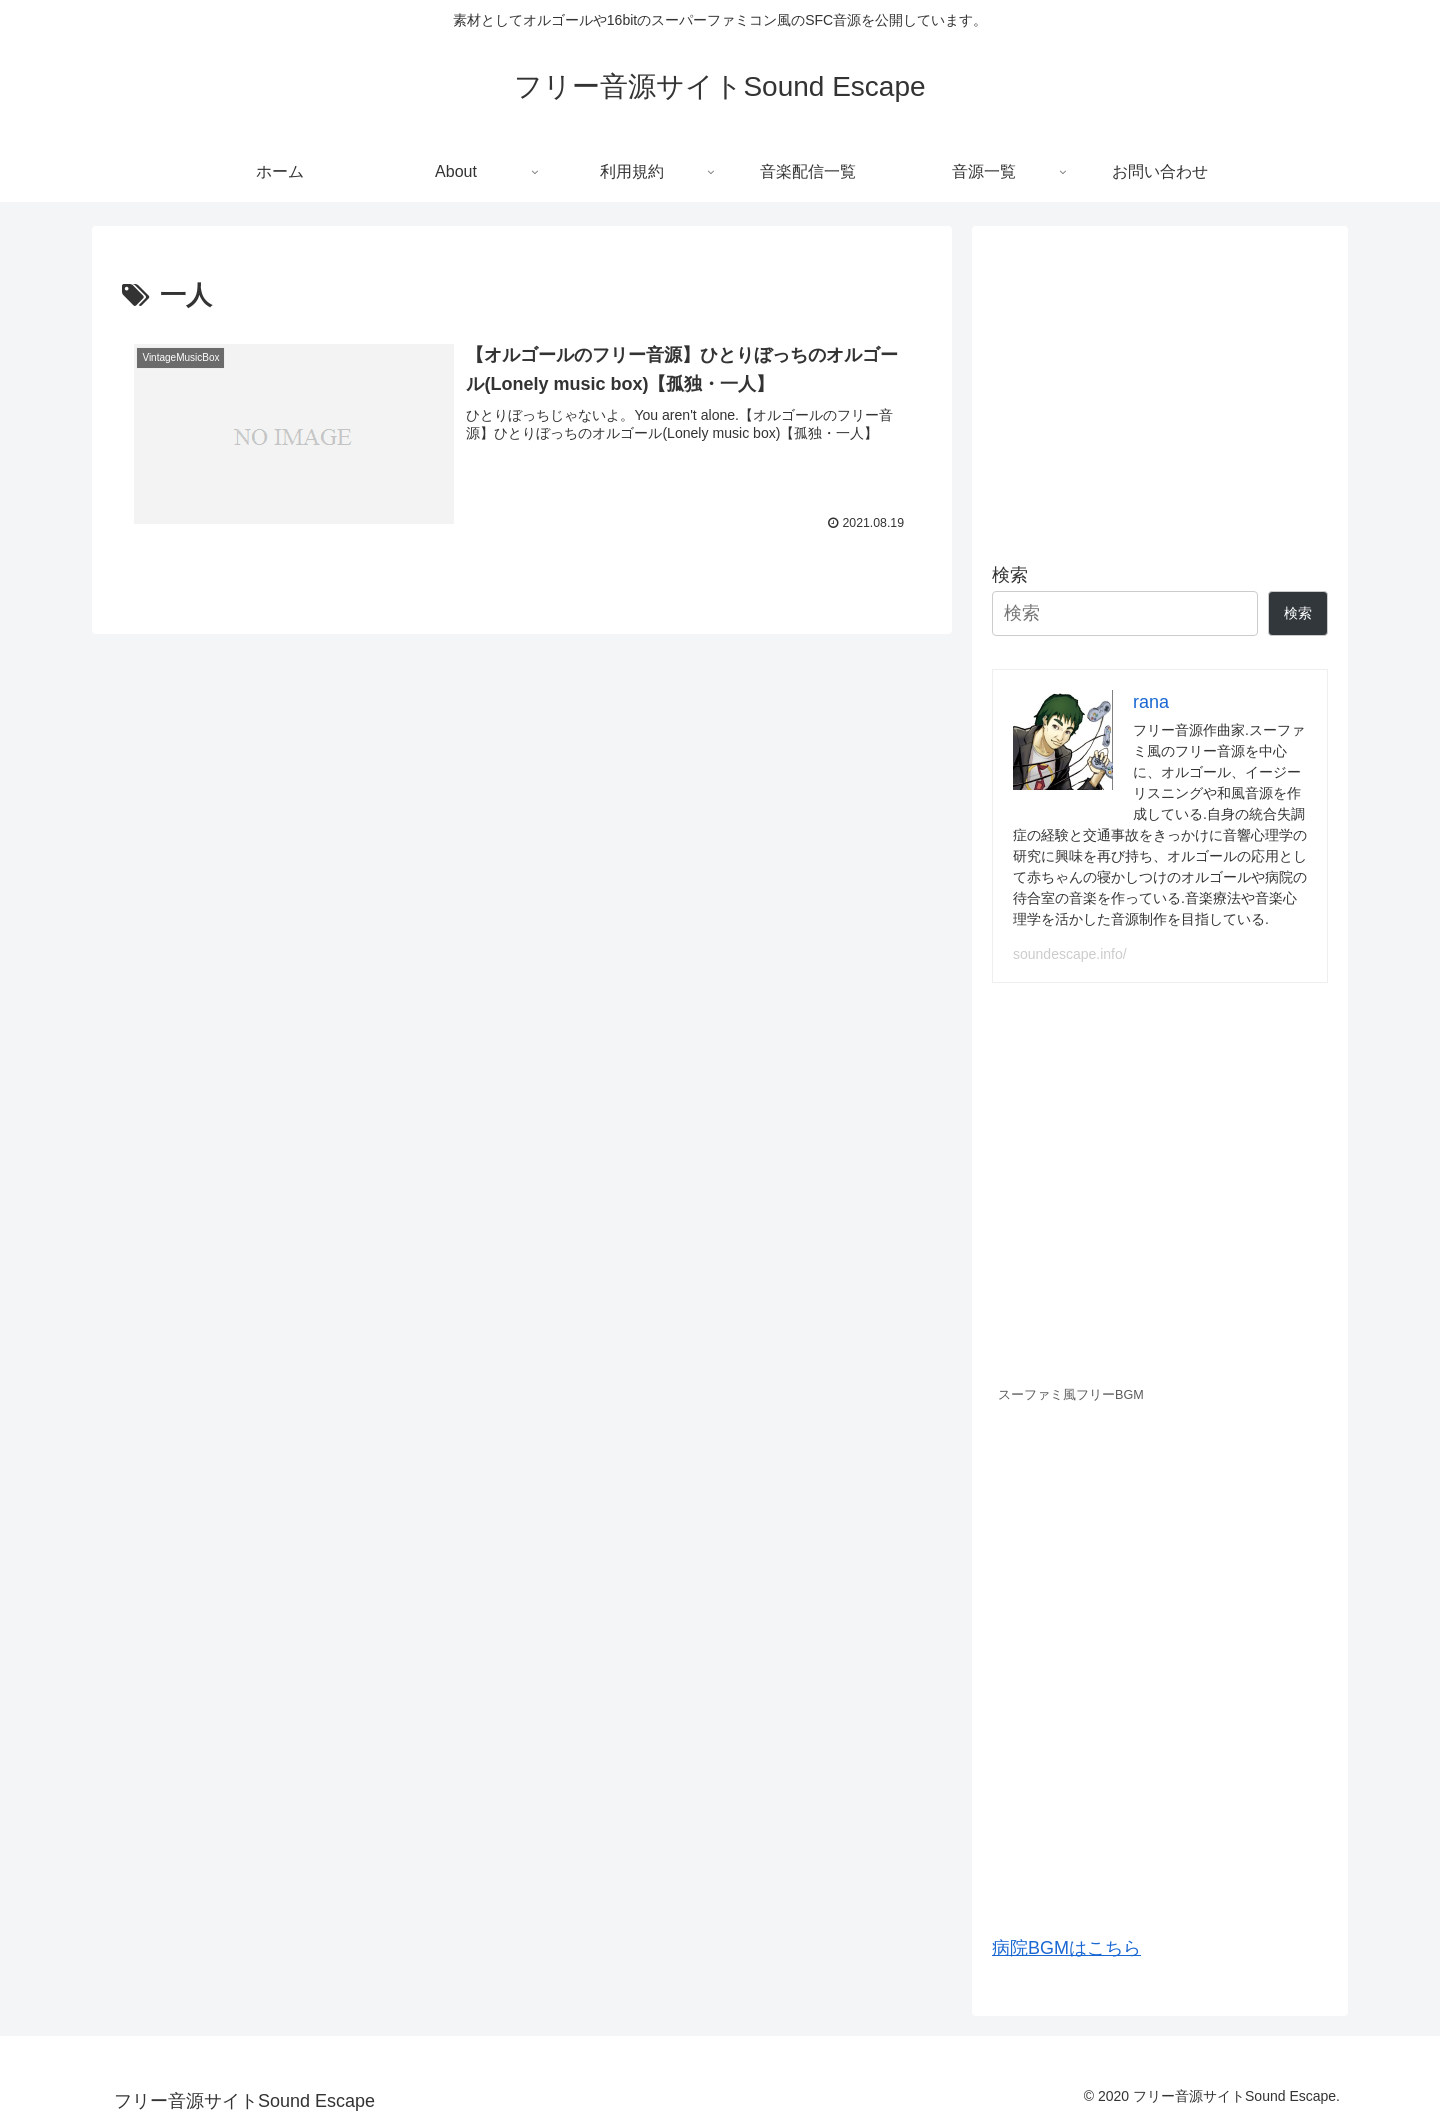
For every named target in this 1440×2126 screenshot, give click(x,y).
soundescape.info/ (1070, 954)
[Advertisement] (1160, 386)
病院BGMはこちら (1066, 1948)
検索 (1010, 575)
